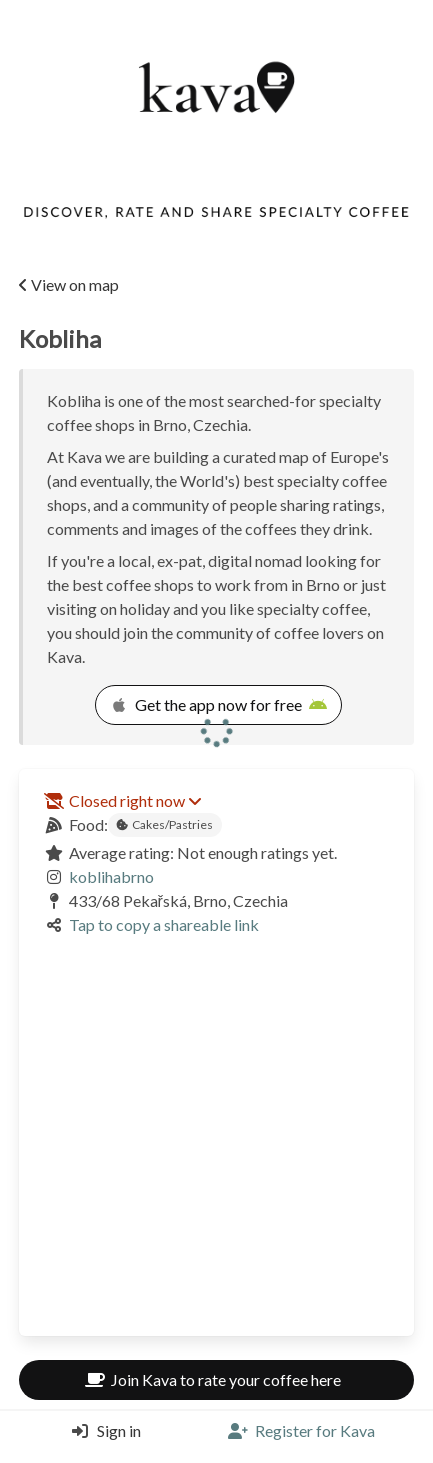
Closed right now (135, 800)
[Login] (101, 1431)
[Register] (301, 1431)
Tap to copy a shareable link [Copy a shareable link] (164, 924)
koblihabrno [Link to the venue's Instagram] (111, 876)
